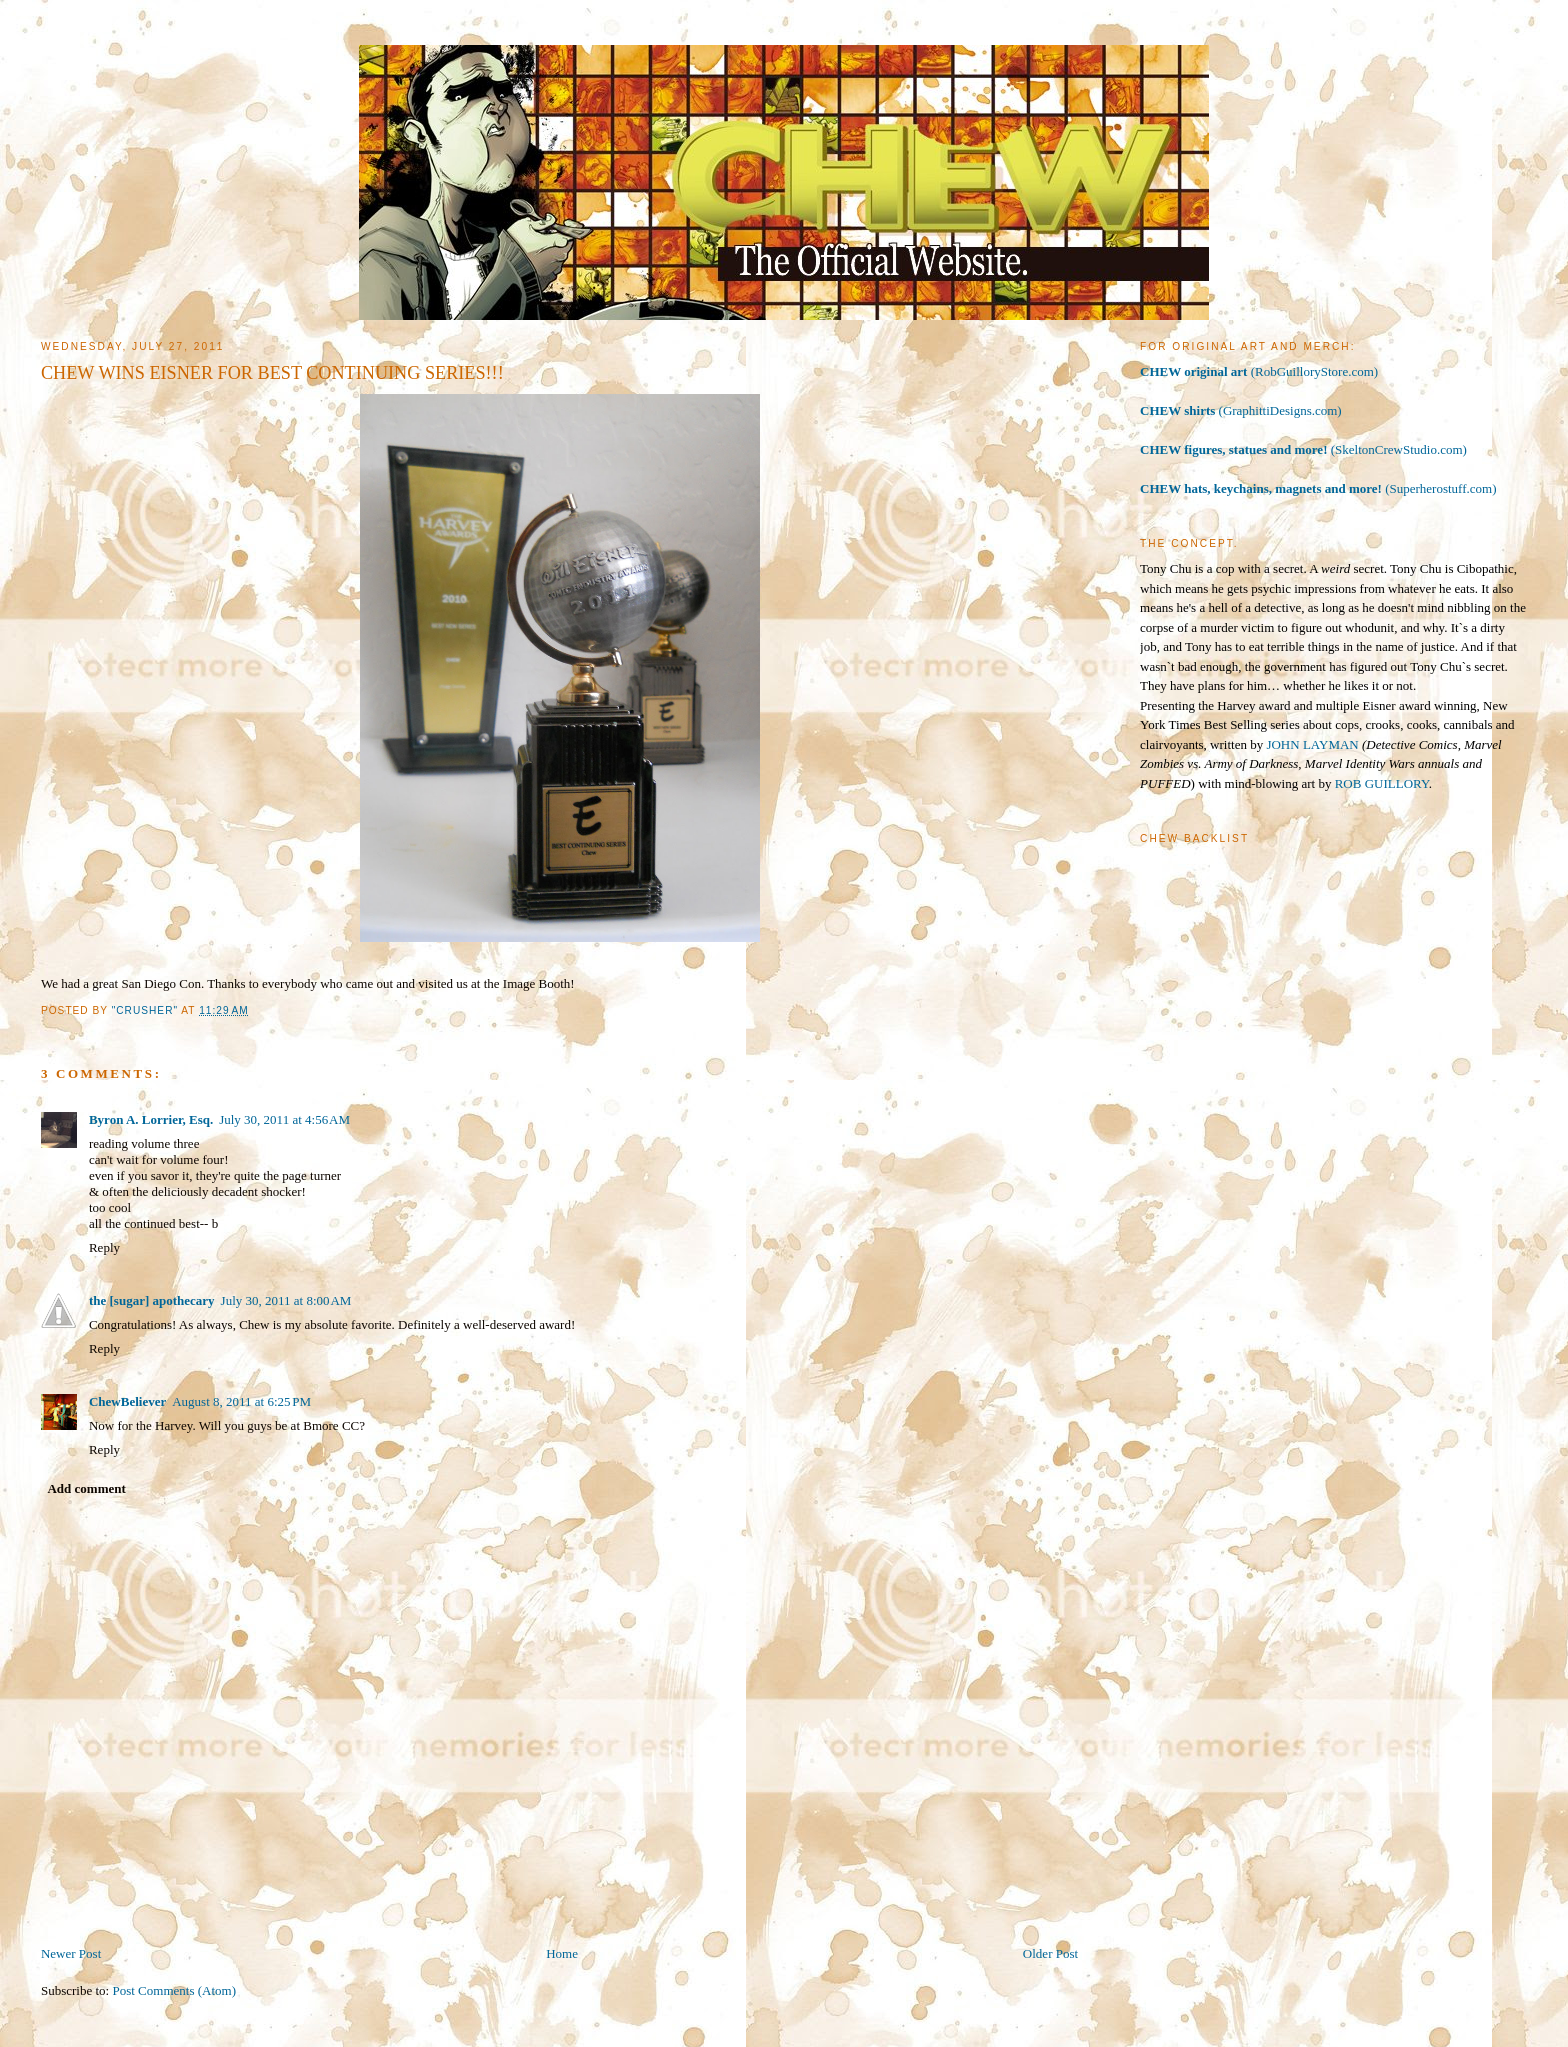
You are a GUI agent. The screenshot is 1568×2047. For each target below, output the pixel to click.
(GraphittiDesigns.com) (1241, 410)
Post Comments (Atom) (174, 1990)
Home (562, 1953)
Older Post (1050, 1953)
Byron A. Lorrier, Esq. (151, 1119)
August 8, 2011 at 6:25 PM (241, 1401)
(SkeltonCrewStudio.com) (1303, 449)
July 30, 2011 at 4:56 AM (284, 1119)
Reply (104, 1247)
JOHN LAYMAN (1312, 744)
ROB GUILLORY (1382, 783)
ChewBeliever (127, 1401)
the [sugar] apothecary (152, 1300)
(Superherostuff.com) (1318, 488)
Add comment (86, 1488)
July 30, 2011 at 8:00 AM (286, 1300)
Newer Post (71, 1953)
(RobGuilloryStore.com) (1259, 371)
